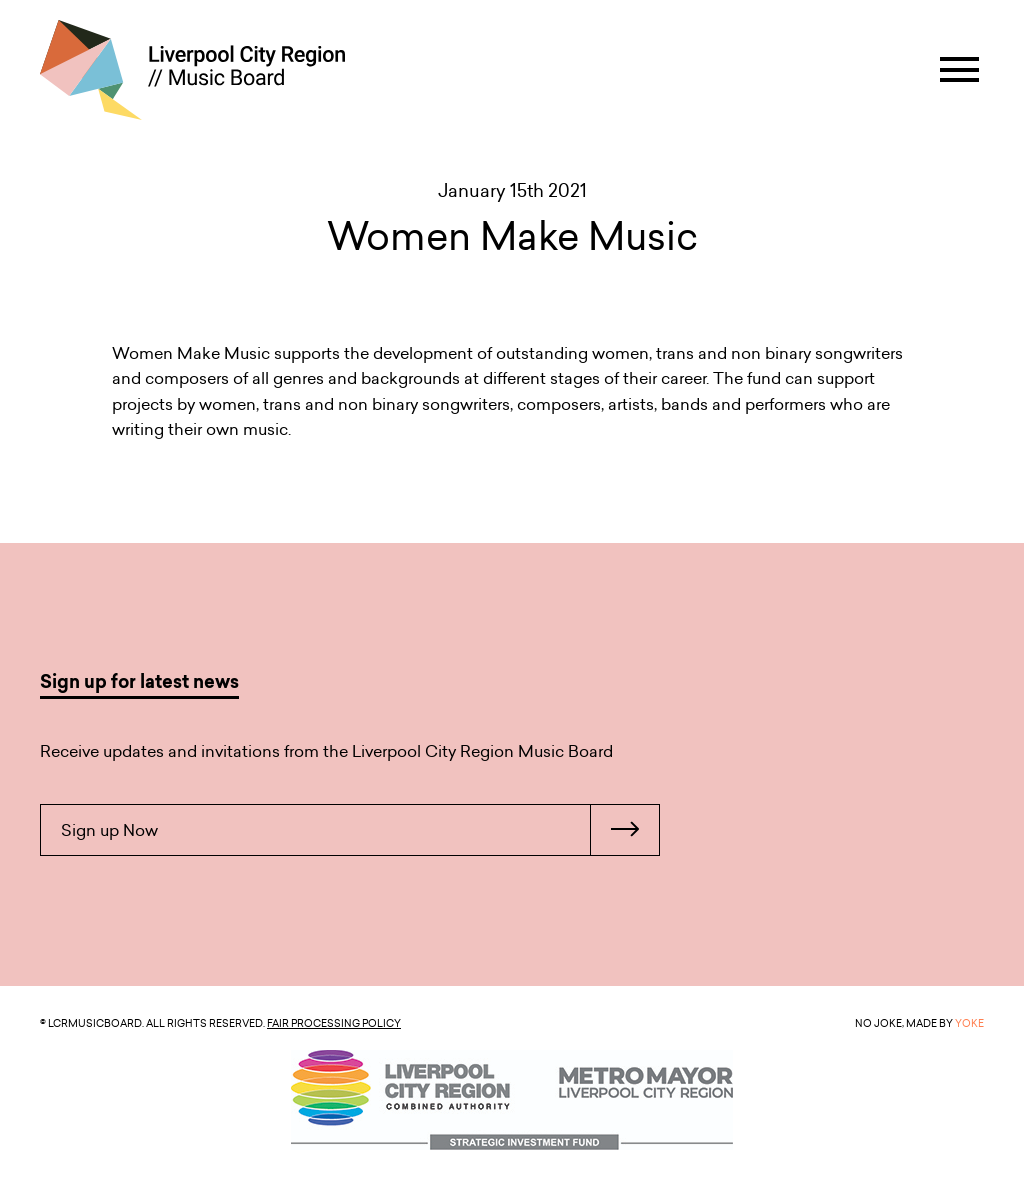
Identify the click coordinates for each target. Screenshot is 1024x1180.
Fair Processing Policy (334, 1023)
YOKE (969, 1023)
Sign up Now (360, 830)
